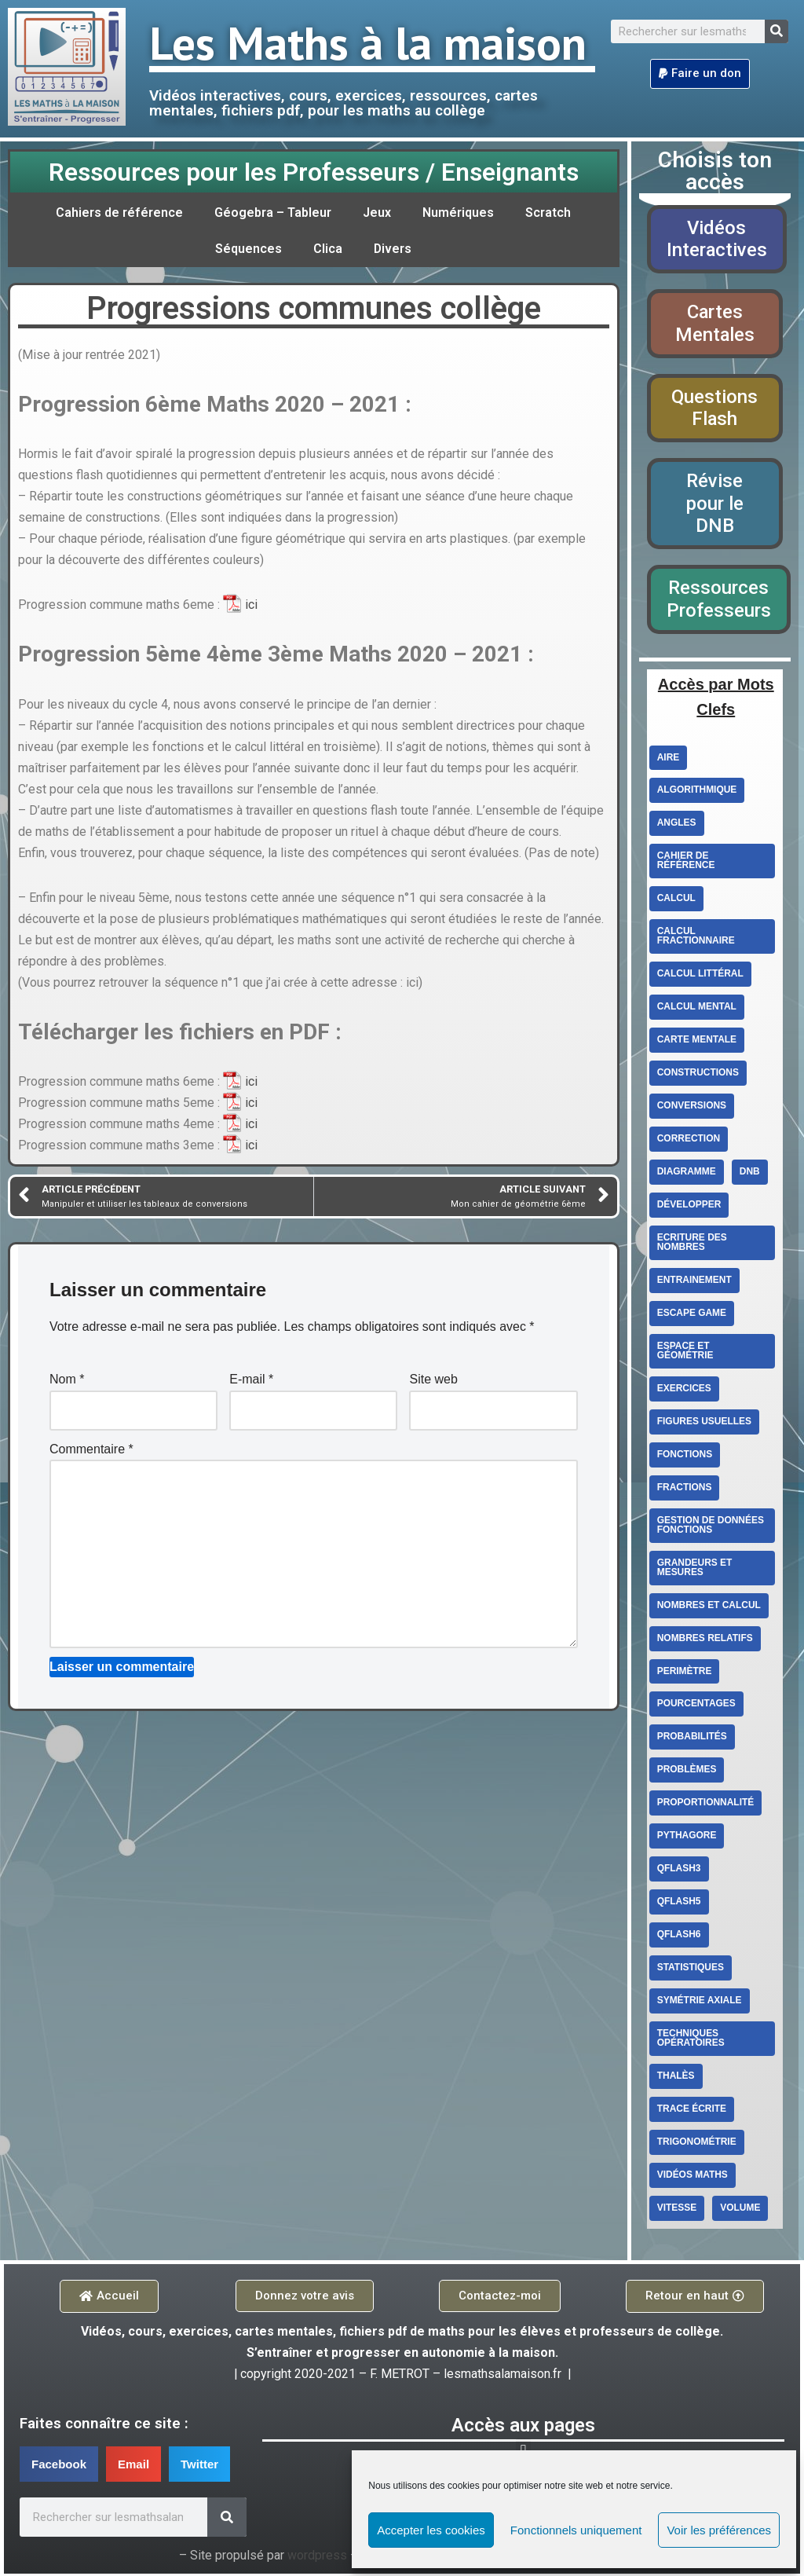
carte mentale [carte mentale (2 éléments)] (697, 1041)
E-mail (251, 1382)
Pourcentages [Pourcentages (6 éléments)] (696, 1706)
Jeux (377, 212)
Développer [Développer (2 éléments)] (689, 1206)
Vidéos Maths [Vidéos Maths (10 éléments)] (692, 2177)
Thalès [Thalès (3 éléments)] (676, 2078)
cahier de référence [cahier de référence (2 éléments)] (686, 862)
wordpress (317, 2557)
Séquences (248, 248)
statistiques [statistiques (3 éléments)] (691, 1970)
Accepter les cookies (431, 2530)
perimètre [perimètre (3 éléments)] (684, 1673)
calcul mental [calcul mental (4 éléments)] (697, 1008)
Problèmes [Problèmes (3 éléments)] (687, 1772)
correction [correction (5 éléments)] (689, 1140)
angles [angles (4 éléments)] (676, 824)
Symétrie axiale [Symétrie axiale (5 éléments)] (699, 2003)
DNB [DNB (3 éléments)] (750, 1173)
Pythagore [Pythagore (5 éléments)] (687, 1838)
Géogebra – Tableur (272, 212)
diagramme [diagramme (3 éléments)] (686, 1173)
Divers (393, 248)
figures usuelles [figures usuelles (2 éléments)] (704, 1423)
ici (251, 605)
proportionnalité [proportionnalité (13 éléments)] (706, 1805)
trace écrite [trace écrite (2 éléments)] (692, 2111)
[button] (700, 74)
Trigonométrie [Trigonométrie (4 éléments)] (696, 2144)
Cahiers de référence (120, 212)
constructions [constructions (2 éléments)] (698, 1074)
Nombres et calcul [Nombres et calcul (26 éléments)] (709, 1607)
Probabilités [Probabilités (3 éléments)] (692, 1739)
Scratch (548, 212)
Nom (66, 1382)
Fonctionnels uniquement (576, 2530)
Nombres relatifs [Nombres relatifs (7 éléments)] (705, 1640)
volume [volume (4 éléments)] (740, 2210)
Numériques (458, 212)
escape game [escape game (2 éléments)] (692, 1315)
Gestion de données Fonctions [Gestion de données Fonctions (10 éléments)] (711, 1527)
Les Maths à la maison (368, 42)
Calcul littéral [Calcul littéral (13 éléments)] (700, 975)
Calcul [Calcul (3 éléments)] (676, 900)
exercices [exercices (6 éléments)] (684, 1390)
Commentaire (91, 1452)
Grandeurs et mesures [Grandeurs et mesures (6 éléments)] (695, 1569)
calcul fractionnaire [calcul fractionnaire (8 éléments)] (696, 938)
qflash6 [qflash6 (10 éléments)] (679, 1937)
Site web (433, 1382)
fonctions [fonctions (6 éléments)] (685, 1456)
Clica (327, 248)
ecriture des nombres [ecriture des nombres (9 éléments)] (692, 1244)
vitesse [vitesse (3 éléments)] (677, 2210)
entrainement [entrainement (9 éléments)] (694, 1282)
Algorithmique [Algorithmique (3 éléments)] (697, 791)
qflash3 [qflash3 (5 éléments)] (679, 1871)
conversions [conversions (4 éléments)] (692, 1107)
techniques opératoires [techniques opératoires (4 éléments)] (691, 2041)
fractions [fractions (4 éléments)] (684, 1489)
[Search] (776, 31)
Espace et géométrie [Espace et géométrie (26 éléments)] (685, 1353)
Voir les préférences (719, 2530)
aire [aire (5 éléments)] (668, 758)
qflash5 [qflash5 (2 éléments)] (679, 1904)
